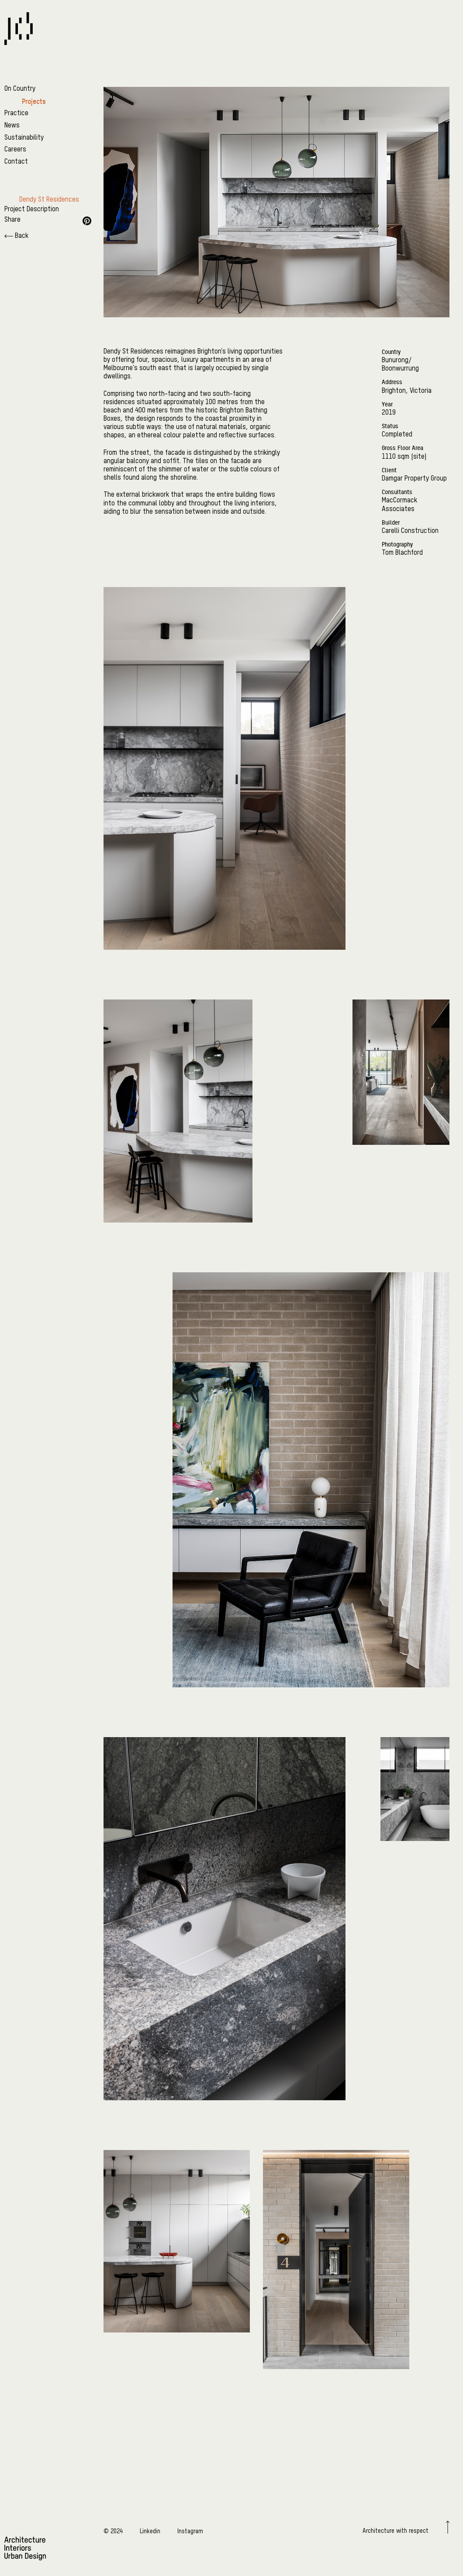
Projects (34, 101)
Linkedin (150, 2531)
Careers (15, 149)
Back (16, 236)
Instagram (190, 2531)
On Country (19, 89)
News (12, 125)
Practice (16, 113)
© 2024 (113, 2531)
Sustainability (24, 137)
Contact (16, 161)
